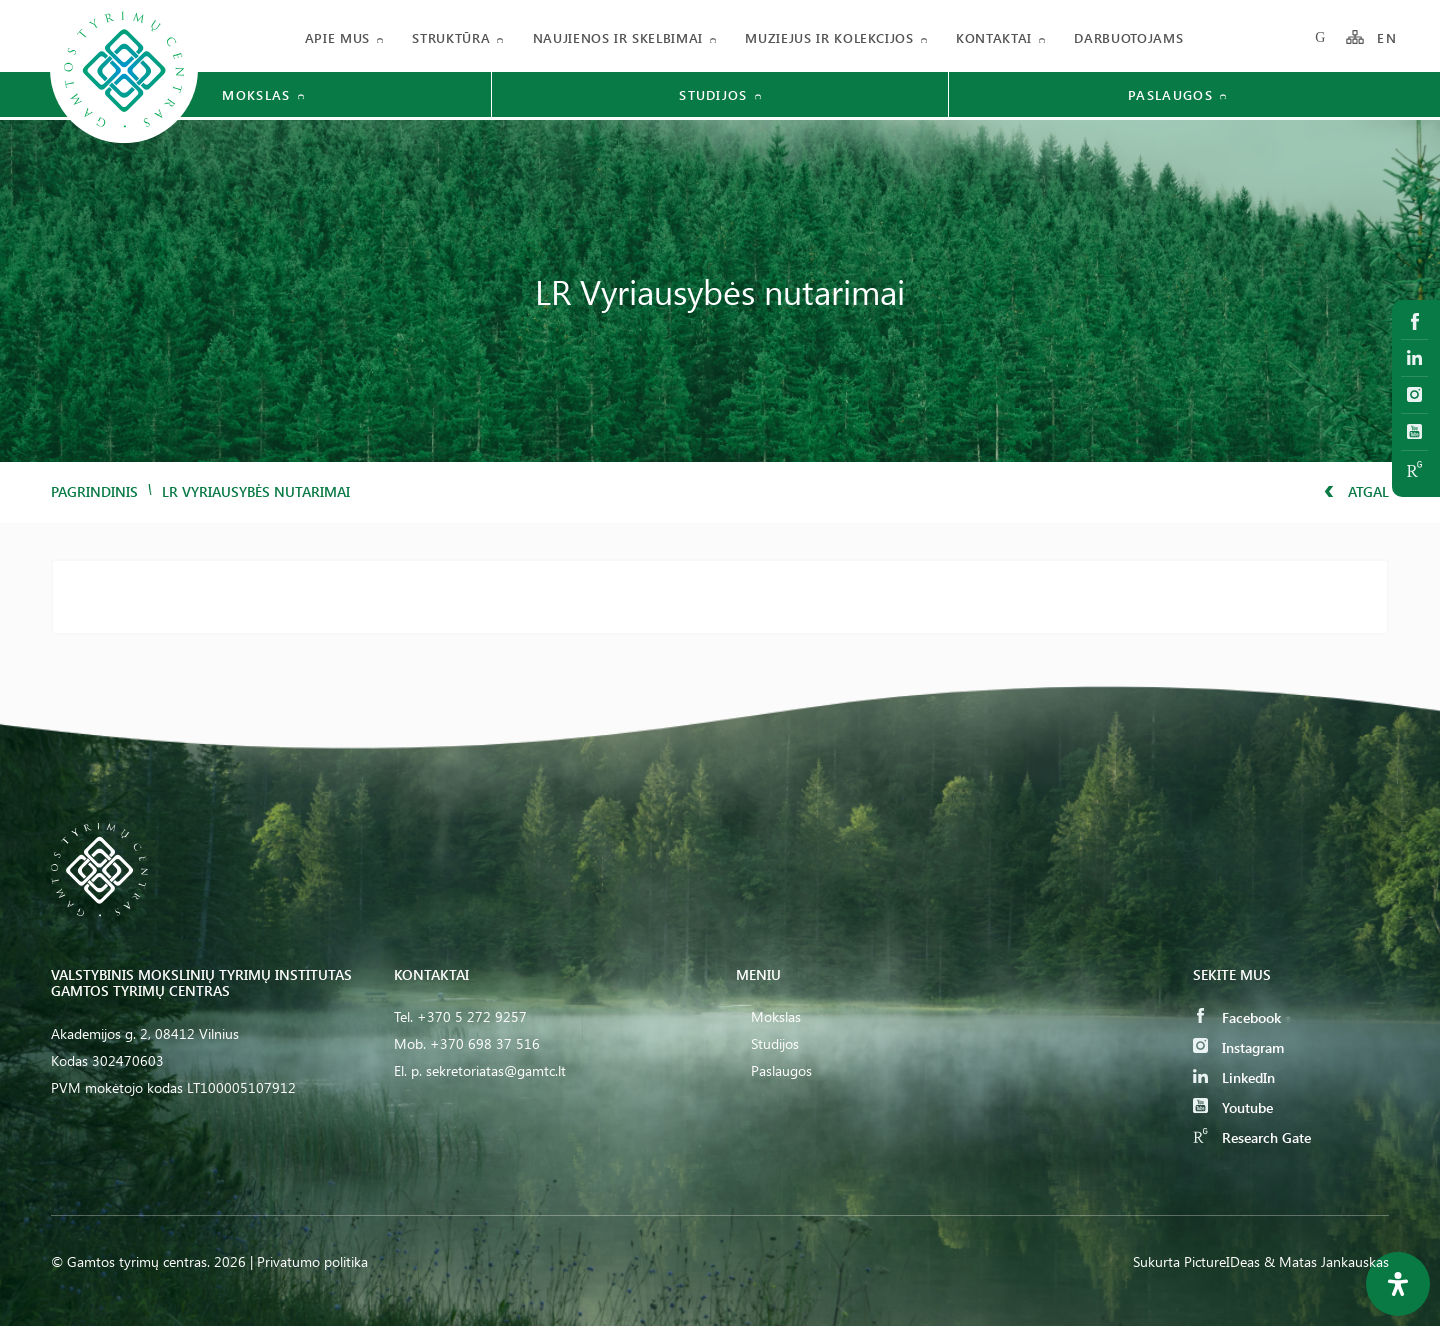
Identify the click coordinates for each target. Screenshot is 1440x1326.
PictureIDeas (1222, 1261)
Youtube (1233, 1107)
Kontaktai (994, 37)
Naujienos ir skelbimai (618, 37)
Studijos (775, 1043)
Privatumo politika (312, 1261)
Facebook (1237, 1017)
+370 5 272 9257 (472, 1016)
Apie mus (337, 37)
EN (1387, 37)
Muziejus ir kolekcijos (829, 37)
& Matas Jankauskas (1326, 1261)
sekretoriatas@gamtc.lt (496, 1070)
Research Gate (1252, 1137)
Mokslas (776, 1016)
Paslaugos (781, 1070)
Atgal (1356, 491)
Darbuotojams (1128, 37)
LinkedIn (1234, 1077)
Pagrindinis (94, 491)
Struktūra (451, 37)
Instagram (1238, 1047)
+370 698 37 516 (485, 1043)
